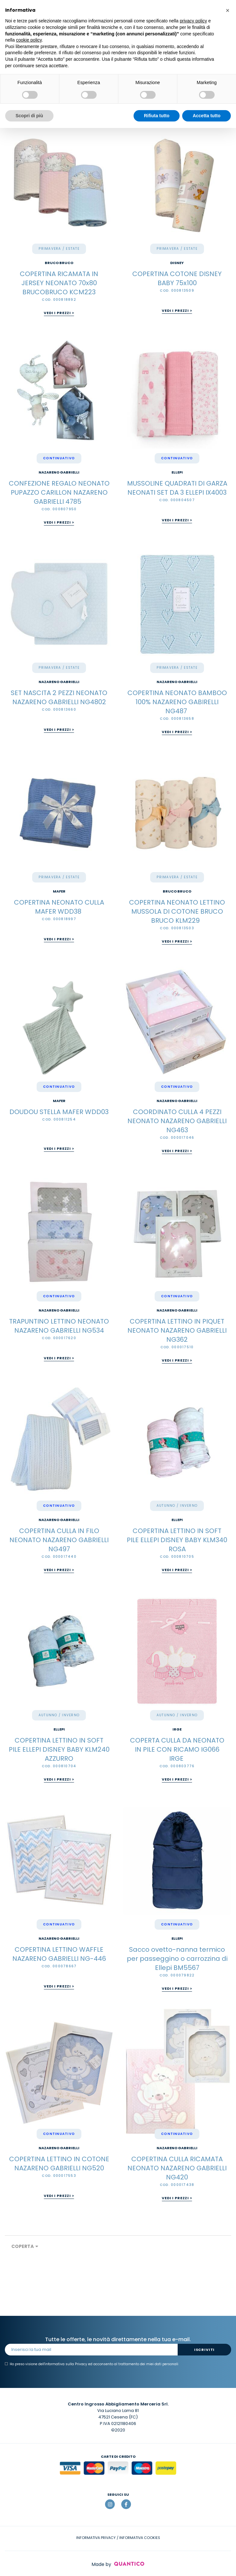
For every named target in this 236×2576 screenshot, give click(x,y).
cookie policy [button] (28, 40)
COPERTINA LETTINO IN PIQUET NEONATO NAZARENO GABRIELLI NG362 (177, 1330)
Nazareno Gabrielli (59, 472)
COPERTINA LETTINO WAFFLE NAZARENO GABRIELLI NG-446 (59, 1954)
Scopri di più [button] (29, 115)
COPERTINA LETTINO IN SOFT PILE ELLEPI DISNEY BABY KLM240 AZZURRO (59, 1749)
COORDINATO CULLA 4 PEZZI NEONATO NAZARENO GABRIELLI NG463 (177, 1121)
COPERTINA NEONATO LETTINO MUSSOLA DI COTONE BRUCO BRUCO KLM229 (177, 911)
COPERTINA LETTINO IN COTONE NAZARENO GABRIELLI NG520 (59, 2163)
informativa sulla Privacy (66, 2364)
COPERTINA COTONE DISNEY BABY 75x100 (177, 278)
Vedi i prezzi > (59, 312)
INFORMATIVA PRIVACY (96, 2537)
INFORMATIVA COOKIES (139, 2537)
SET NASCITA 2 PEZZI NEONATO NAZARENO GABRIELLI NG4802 (59, 697)
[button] (227, 10)
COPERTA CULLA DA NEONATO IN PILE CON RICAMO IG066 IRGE (177, 1749)
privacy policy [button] (193, 20)
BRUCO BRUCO (59, 263)
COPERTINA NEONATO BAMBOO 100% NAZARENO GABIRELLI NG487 (177, 702)
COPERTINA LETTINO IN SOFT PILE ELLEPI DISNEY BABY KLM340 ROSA (177, 1540)
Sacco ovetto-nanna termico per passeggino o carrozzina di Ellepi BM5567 (177, 1958)
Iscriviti (204, 2349)
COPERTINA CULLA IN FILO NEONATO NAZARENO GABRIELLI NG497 (59, 1540)
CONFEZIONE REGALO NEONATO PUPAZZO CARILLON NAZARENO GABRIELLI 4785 (59, 492)
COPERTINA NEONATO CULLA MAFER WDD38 (59, 907)
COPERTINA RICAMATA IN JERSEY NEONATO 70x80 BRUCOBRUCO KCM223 (59, 283)
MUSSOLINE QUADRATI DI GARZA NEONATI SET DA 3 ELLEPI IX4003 (177, 488)
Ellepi (177, 472)
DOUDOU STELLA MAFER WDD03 (59, 1111)
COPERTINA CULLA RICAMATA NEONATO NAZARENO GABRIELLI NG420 (177, 2168)
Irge (177, 1729)
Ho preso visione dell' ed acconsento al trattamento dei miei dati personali (91, 2364)
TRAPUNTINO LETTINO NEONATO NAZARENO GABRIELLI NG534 (59, 1326)
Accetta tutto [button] (206, 115)
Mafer (59, 891)
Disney (177, 263)
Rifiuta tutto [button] (157, 115)
